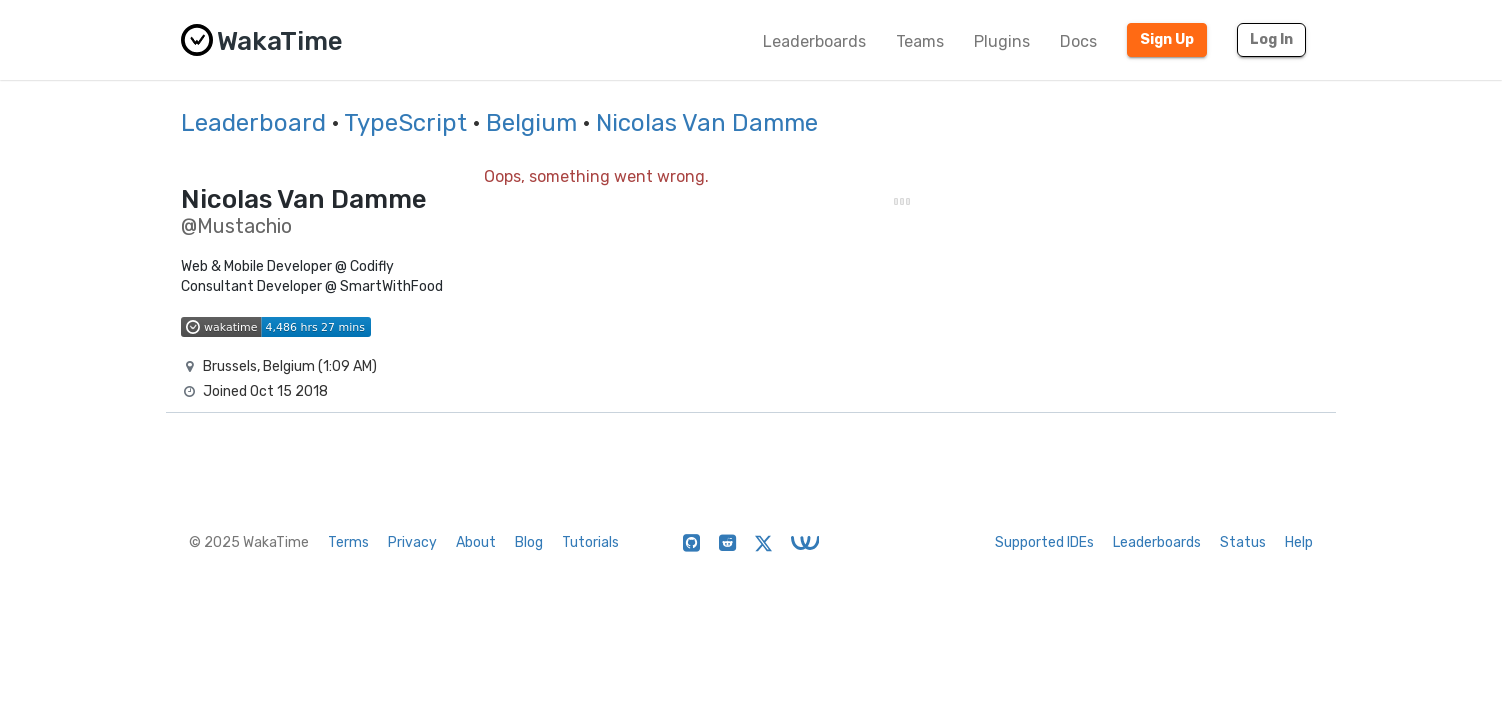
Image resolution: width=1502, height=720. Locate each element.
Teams (920, 41)
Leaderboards (814, 41)
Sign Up (1167, 39)
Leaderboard (253, 123)
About (476, 542)
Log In (1271, 39)
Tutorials (590, 542)
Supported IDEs (1044, 542)
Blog (529, 542)
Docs (1078, 41)
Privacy (412, 542)
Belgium (531, 123)
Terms (348, 542)
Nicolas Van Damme (707, 123)
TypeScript (405, 123)
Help (1299, 542)
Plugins (1002, 41)
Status (1243, 542)
